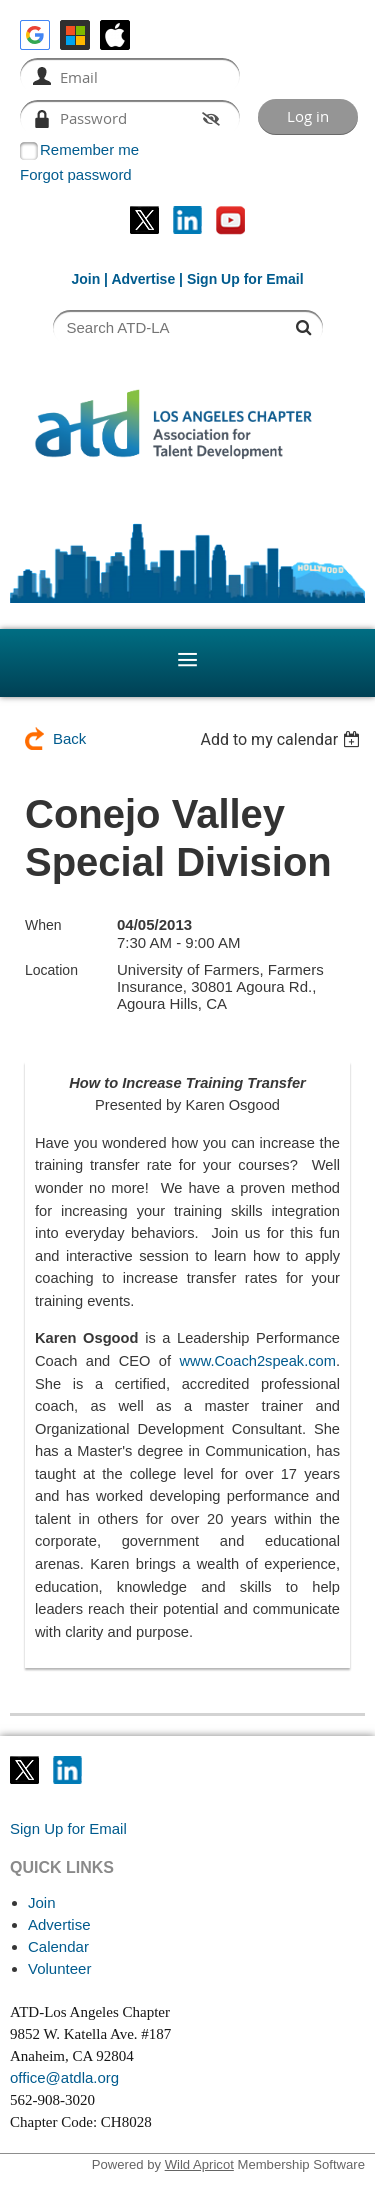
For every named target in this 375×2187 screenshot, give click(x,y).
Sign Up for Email (68, 1828)
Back (69, 738)
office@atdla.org (64, 2077)
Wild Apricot (199, 2164)
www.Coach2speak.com (258, 1361)
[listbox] (282, 739)
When (43, 925)
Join (85, 279)
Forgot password (76, 174)
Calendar (58, 1946)
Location (51, 970)
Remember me (89, 149)
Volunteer (59, 1968)
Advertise (143, 279)
